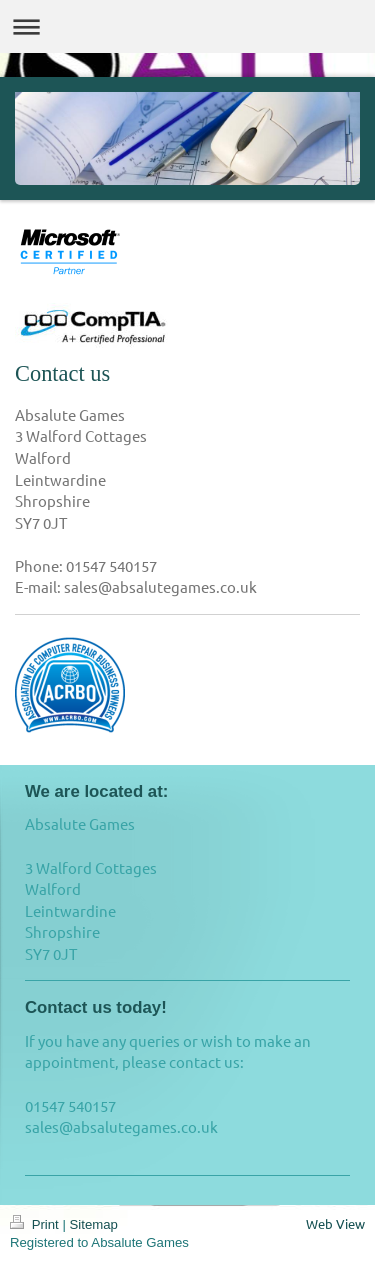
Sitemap (94, 1224)
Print (36, 1224)
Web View (335, 1223)
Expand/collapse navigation (187, 26)
